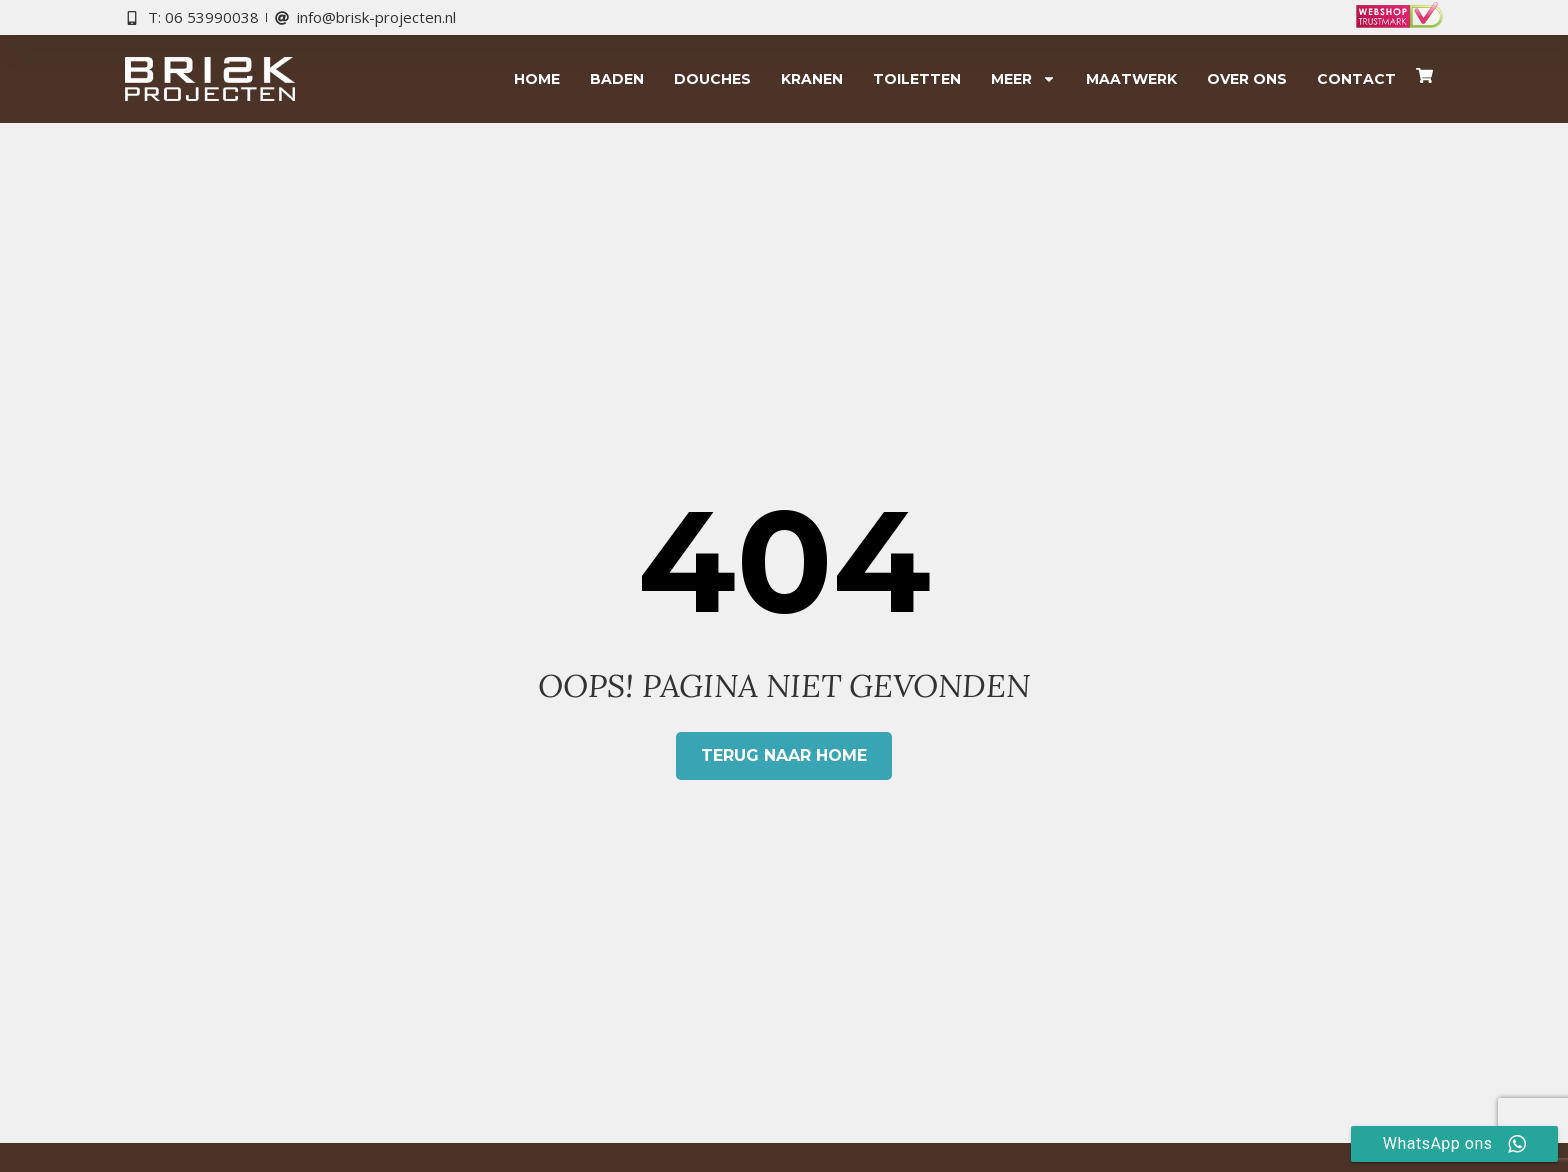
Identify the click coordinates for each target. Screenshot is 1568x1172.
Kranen (812, 79)
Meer (1023, 79)
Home (537, 79)
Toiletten (917, 79)
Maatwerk (1131, 79)
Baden (617, 79)
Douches (712, 79)
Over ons (1247, 79)
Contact (1356, 79)
